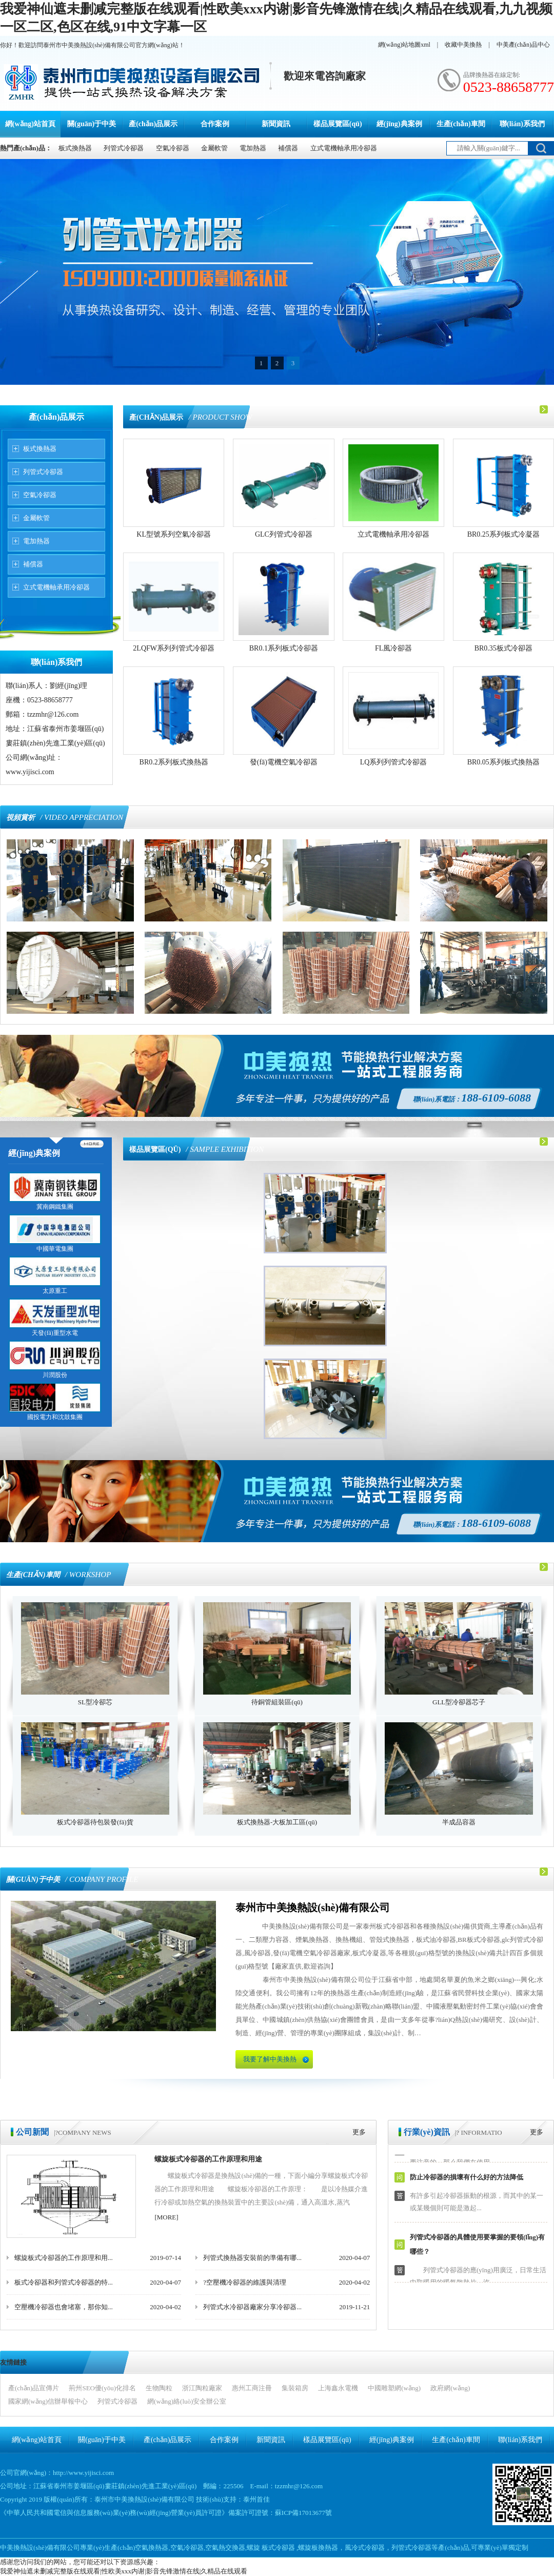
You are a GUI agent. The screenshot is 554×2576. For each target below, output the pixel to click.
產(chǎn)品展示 (153, 124)
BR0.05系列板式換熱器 (503, 762)
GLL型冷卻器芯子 (458, 1702)
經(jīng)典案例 (399, 124)
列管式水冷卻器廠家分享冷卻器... (252, 2307)
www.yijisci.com (30, 772)
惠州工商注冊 (252, 2388)
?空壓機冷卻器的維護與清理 (244, 2282)
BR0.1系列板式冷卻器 (283, 648)
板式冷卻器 (278, 2547)
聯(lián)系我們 (522, 124)
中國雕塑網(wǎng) (394, 2388)
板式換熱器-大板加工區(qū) (277, 1822)
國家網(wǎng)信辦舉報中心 (48, 2401)
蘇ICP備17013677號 (303, 2512)
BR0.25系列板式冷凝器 (503, 534)
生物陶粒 (159, 2388)
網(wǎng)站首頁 (30, 124)
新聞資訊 (276, 124)
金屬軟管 (214, 148)
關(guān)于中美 (91, 124)
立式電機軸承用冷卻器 (343, 148)
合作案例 (215, 124)
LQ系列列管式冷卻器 (393, 762)
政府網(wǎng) (450, 2388)
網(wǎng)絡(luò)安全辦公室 (186, 2401)
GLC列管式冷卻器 (283, 534)
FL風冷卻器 (393, 648)
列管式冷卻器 (124, 148)
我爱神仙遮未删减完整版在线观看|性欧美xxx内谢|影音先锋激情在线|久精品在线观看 (123, 2571)
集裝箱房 (295, 2388)
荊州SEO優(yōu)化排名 (102, 2388)
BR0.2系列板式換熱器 (174, 762)
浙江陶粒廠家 (202, 2388)
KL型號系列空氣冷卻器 (173, 534)
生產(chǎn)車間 (461, 124)
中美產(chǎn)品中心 (523, 44)
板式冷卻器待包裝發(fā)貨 (95, 1822)
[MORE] (166, 2217)
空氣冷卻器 (172, 148)
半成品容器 (459, 1822)
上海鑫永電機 (338, 2388)
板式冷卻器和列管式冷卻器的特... (63, 2282)
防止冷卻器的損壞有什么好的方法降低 (466, 2180)
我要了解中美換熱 (269, 2059)
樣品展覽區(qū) (337, 124)
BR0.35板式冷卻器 (503, 648)
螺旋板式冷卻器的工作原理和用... (63, 2258)
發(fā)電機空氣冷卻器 (284, 762)
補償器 (288, 148)
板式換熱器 (75, 148)
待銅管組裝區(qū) (277, 1702)
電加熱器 (253, 148)
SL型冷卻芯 (95, 1702)
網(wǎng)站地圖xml (404, 44)
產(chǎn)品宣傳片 (33, 2388)
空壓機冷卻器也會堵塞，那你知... (63, 2307)
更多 (359, 2132)
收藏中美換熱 (463, 44)
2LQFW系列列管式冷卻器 (173, 648)
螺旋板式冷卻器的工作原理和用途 (208, 2159)
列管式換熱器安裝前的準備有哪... (252, 2258)
